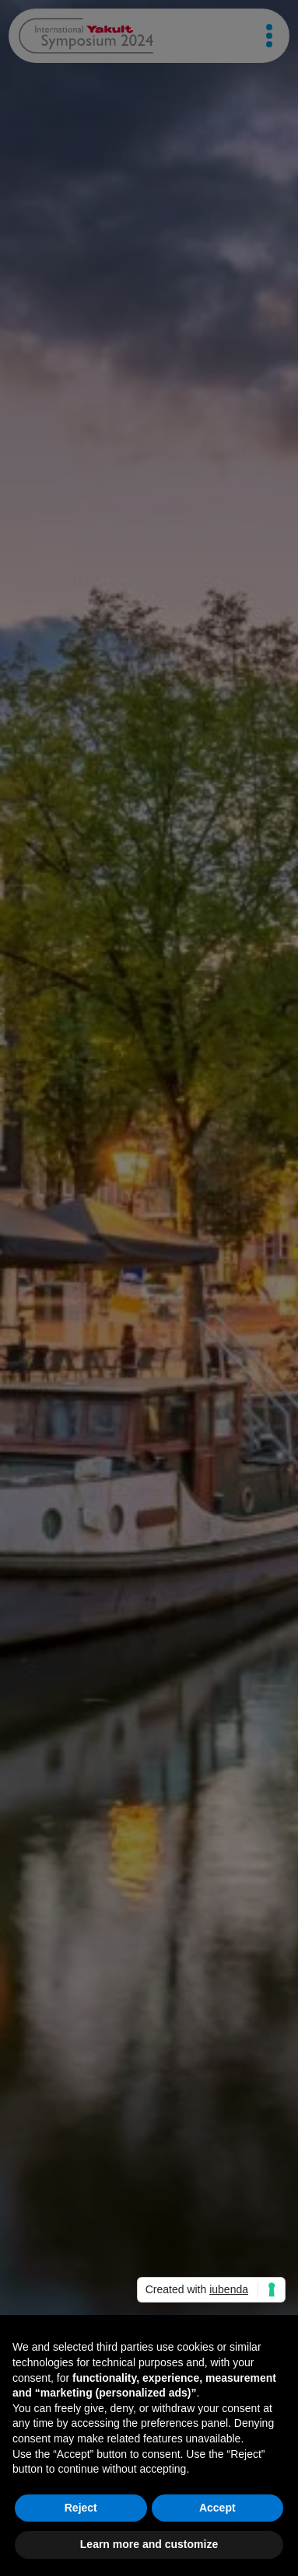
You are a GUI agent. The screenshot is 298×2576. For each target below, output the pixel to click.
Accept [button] (217, 2507)
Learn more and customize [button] (149, 2544)
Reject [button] (81, 2507)
